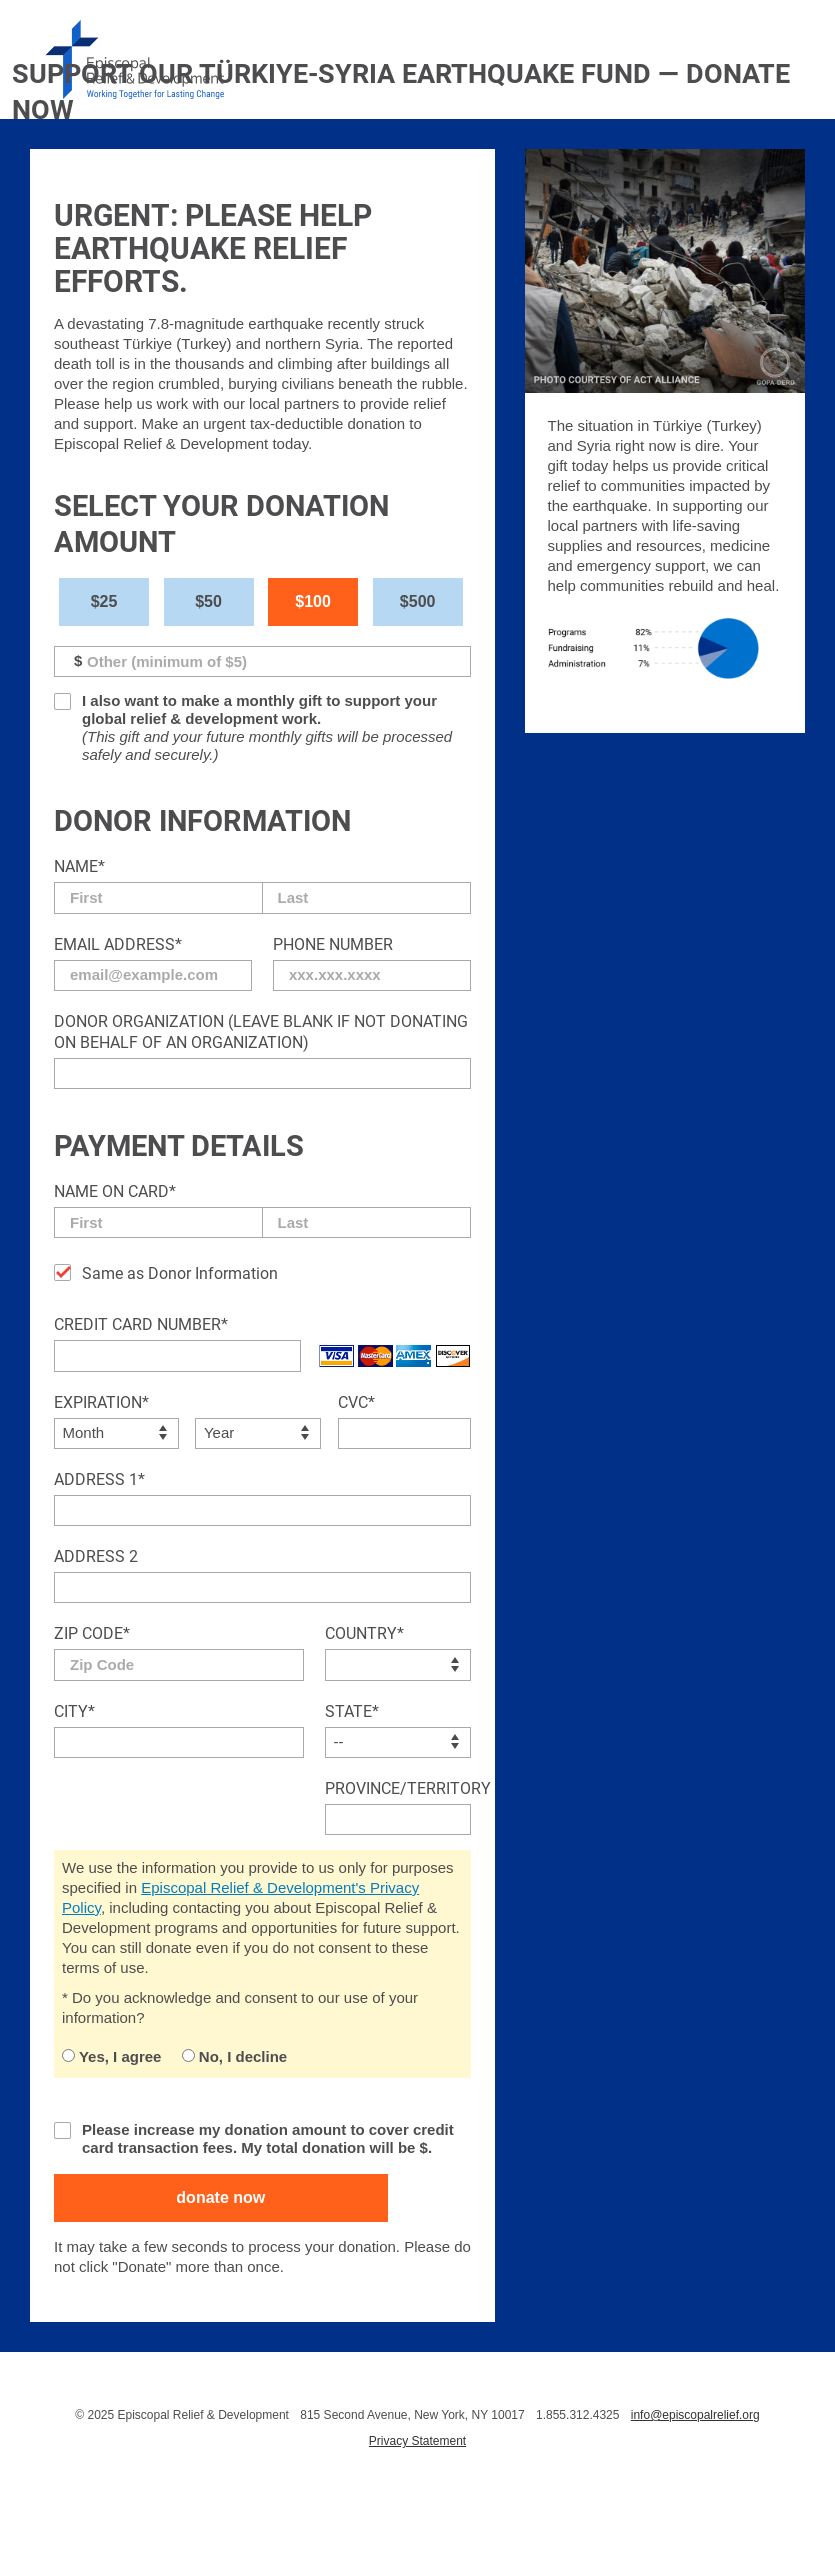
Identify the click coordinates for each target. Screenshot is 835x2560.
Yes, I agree (111, 2056)
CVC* (356, 1402)
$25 (104, 601)
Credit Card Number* (141, 1324)
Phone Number (333, 944)
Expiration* (101, 1402)
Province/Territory (398, 1788)
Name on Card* (115, 1191)
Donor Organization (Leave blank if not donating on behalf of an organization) (261, 1032)
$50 (208, 601)
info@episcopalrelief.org (695, 2415)
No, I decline (235, 2056)
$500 (418, 601)
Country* (364, 1633)
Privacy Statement (417, 2441)
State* (352, 1711)
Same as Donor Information (180, 1273)
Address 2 (96, 1556)
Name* (79, 866)
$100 (313, 601)
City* (74, 1711)
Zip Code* (92, 1633)
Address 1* (99, 1479)
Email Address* (118, 944)
